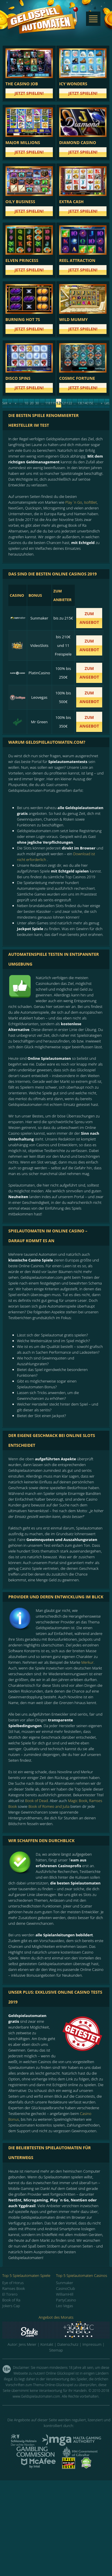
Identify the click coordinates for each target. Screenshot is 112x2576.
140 (85, 403)
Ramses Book (13, 2288)
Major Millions (22, 142)
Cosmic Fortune (77, 378)
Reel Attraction (77, 260)
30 (37, 403)
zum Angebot (89, 618)
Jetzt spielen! (29, 93)
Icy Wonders (73, 83)
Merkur (87, 1662)
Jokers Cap (11, 2305)
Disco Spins (18, 378)
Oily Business (20, 201)
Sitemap (56, 2350)
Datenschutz (67, 2344)
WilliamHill (64, 2294)
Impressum (91, 2344)
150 (91, 403)
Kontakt (46, 2344)
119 (53, 403)
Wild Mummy (73, 319)
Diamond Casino (77, 142)
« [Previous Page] (15, 403)
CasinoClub (65, 2288)
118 (48, 403)
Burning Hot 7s (22, 319)
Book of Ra (11, 2300)
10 (26, 403)
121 (64, 403)
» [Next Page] (101, 403)
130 (80, 403)
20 (31, 403)
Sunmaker (64, 2282)
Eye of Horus (13, 2282)
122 (69, 403)
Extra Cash (71, 201)
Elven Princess (21, 260)
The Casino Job (21, 83)
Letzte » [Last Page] (107, 404)
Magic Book (77, 1800)
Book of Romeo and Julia (48, 1806)
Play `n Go (73, 502)
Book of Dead (36, 1800)
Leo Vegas (64, 2305)
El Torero (10, 2294)
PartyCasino (66, 2300)
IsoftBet (90, 502)
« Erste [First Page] (10, 404)
